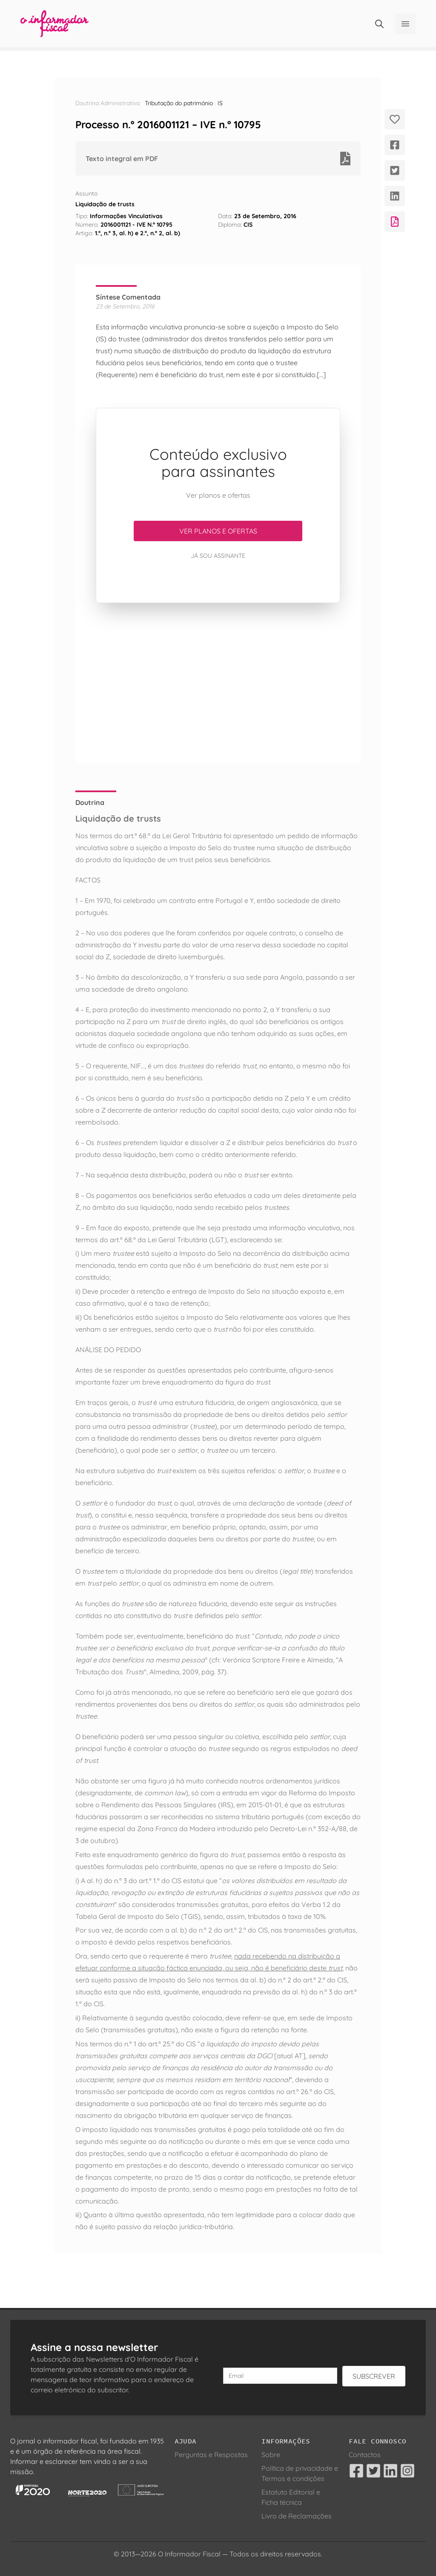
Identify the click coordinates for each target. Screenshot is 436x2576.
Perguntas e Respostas (211, 2454)
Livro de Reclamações (296, 2516)
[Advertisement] (218, 683)
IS (220, 103)
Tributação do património (179, 103)
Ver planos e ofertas (218, 531)
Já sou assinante (218, 556)
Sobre (270, 2454)
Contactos (365, 2454)
